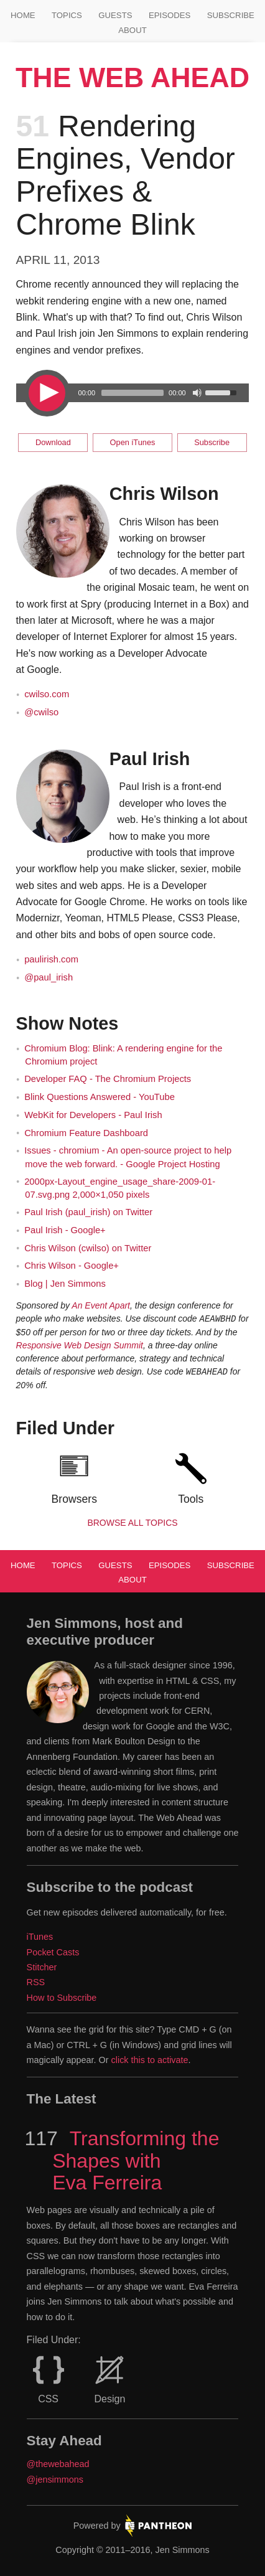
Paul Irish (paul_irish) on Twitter (88, 1212)
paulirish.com (51, 959)
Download (53, 442)
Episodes (169, 15)
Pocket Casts (53, 1952)
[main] (132, 816)
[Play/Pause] (46, 392)
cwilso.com (46, 694)
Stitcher (42, 1967)
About (132, 30)
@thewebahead (58, 2464)
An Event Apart (101, 1305)
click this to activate (149, 2060)
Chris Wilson (164, 494)
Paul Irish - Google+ (65, 1230)
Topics (67, 15)
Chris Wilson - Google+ (71, 1266)
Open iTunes (133, 442)
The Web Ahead (132, 77)
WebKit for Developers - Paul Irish (93, 1115)
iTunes (40, 1937)
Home (23, 15)
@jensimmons (55, 2479)
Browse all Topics (132, 1523)
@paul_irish (48, 977)
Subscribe (230, 15)
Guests (115, 15)
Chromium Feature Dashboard (86, 1133)
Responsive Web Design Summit (79, 1345)
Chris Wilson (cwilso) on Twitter (87, 1248)
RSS (36, 1982)
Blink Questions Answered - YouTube (99, 1097)
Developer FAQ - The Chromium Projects (107, 1079)
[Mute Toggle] (197, 393)
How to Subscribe (62, 1998)
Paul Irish (149, 759)
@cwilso (41, 712)
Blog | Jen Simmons (65, 1284)
